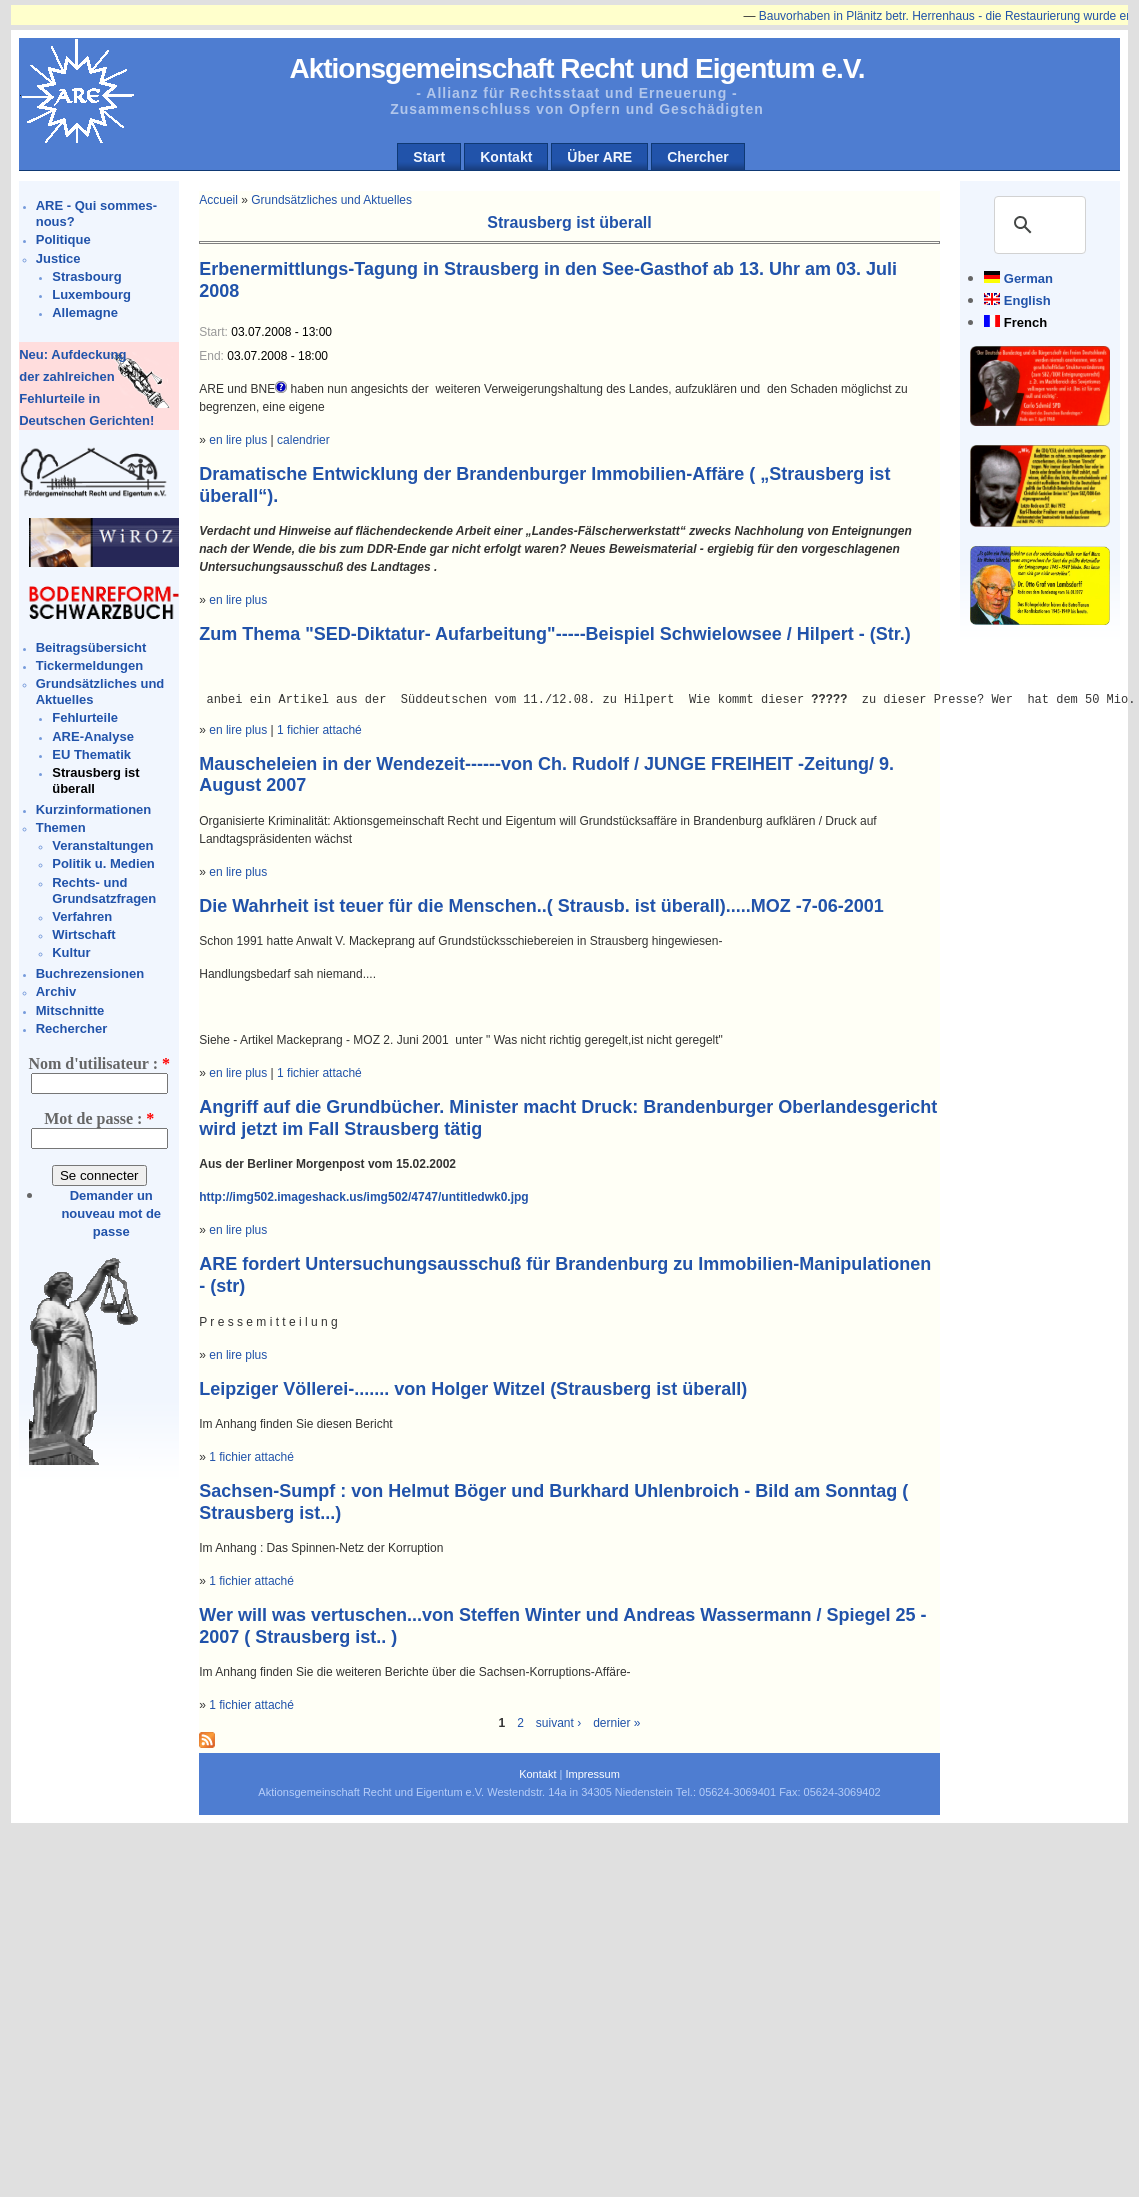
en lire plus (238, 440)
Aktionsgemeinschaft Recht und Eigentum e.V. (576, 68)
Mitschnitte (70, 1010)
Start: (215, 332)
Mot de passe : (99, 1118)
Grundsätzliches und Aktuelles (331, 200)
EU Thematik (91, 754)
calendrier (303, 440)
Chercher (697, 157)
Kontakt (506, 157)
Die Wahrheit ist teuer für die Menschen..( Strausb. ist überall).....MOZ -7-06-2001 (541, 906)
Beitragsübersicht (91, 647)
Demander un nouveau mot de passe (111, 1213)
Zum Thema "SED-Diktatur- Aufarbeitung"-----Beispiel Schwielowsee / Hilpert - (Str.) (554, 634)
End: (213, 356)
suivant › (558, 1723)
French (1025, 322)
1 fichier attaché (319, 730)
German (1028, 278)
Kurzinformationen (94, 809)
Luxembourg (91, 294)
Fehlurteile (85, 717)
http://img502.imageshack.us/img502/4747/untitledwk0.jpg (363, 1197)
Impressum (592, 1774)
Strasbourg (86, 276)
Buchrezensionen (90, 973)
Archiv (56, 991)
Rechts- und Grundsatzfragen (104, 890)
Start (429, 157)
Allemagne (85, 312)
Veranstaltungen (102, 845)
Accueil (218, 200)
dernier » (616, 1723)
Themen (61, 827)
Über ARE (599, 157)
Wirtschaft (83, 934)
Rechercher (72, 1028)
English (1027, 300)
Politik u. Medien (103, 863)
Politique (63, 239)
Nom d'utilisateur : (98, 1063)
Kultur (71, 952)
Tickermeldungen (89, 665)
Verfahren (82, 916)
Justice (58, 258)
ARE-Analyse (93, 736)
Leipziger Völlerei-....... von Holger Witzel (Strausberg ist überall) (473, 1389)
